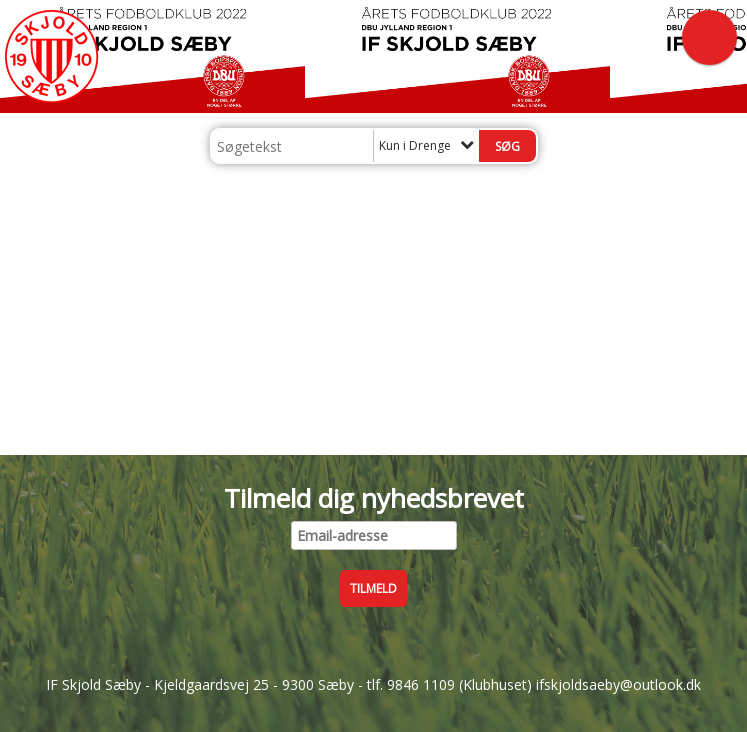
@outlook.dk (660, 684)
